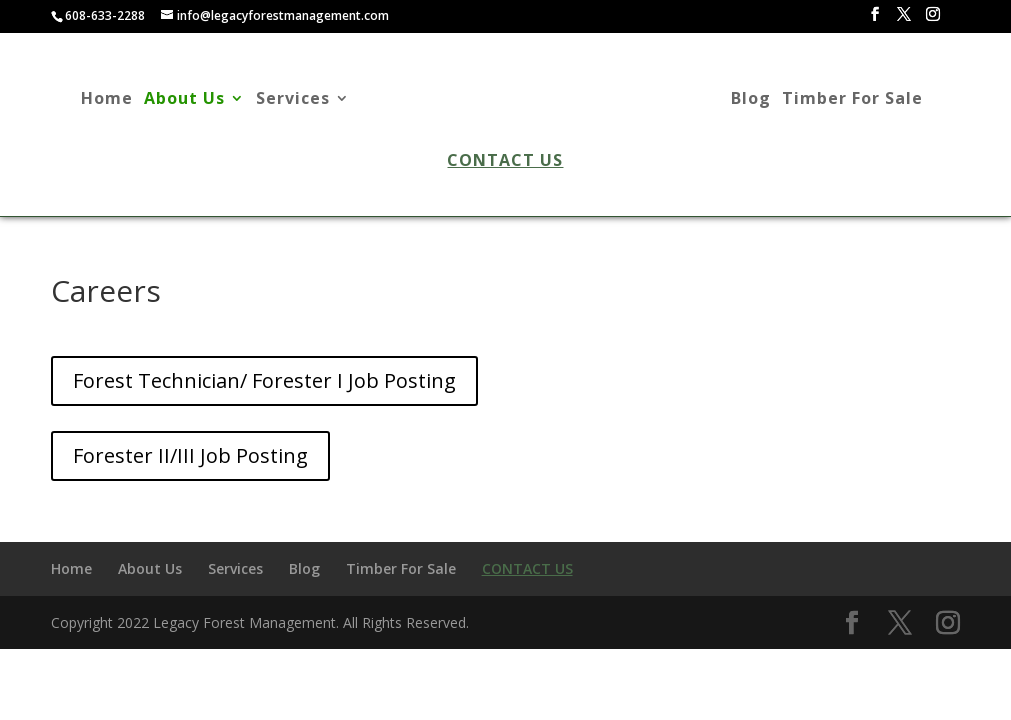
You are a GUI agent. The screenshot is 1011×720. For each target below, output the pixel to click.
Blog (751, 100)
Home (107, 100)
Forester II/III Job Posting (190, 455)
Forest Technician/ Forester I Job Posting (264, 380)
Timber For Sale (852, 100)
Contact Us (505, 162)
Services (293, 100)
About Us (184, 100)
